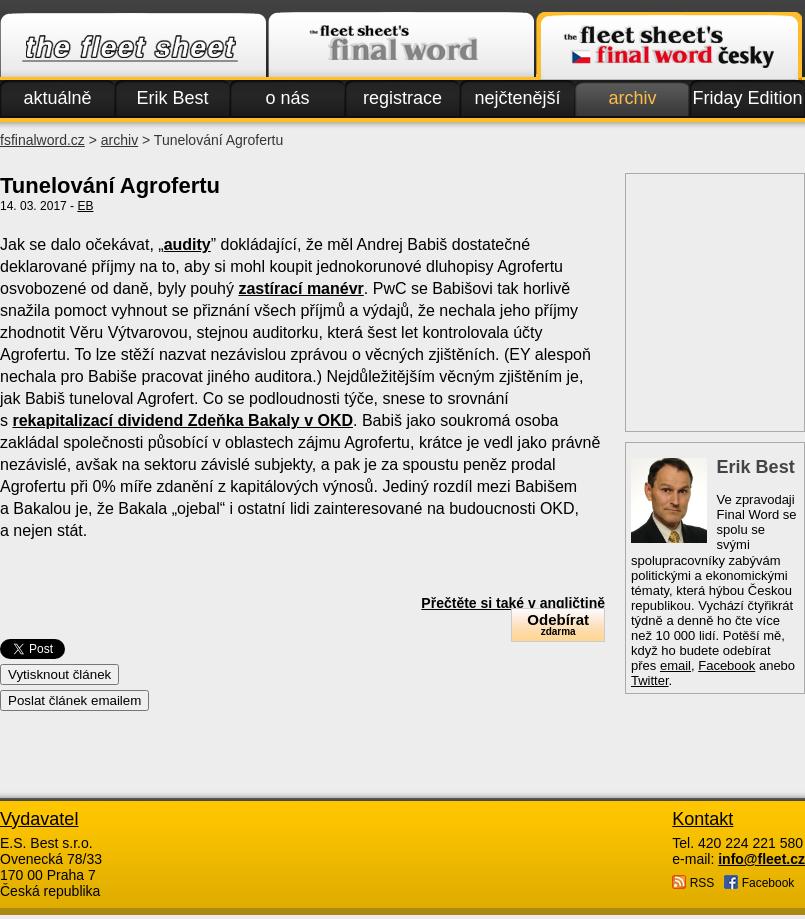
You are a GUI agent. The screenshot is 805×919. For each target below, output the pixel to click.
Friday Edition (747, 98)
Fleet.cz (133, 46)
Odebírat (558, 624)
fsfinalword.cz (42, 140)
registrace (402, 98)
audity (187, 244)
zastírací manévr (300, 288)
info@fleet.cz (761, 859)
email (675, 665)
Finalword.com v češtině (669, 46)
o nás (287, 98)
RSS (693, 882)
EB (85, 206)
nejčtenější (517, 98)
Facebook (726, 665)
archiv (632, 98)
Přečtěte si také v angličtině (513, 603)
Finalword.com (401, 46)
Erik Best (172, 98)
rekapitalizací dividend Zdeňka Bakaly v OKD (182, 420)
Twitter (650, 680)
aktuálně (57, 98)
